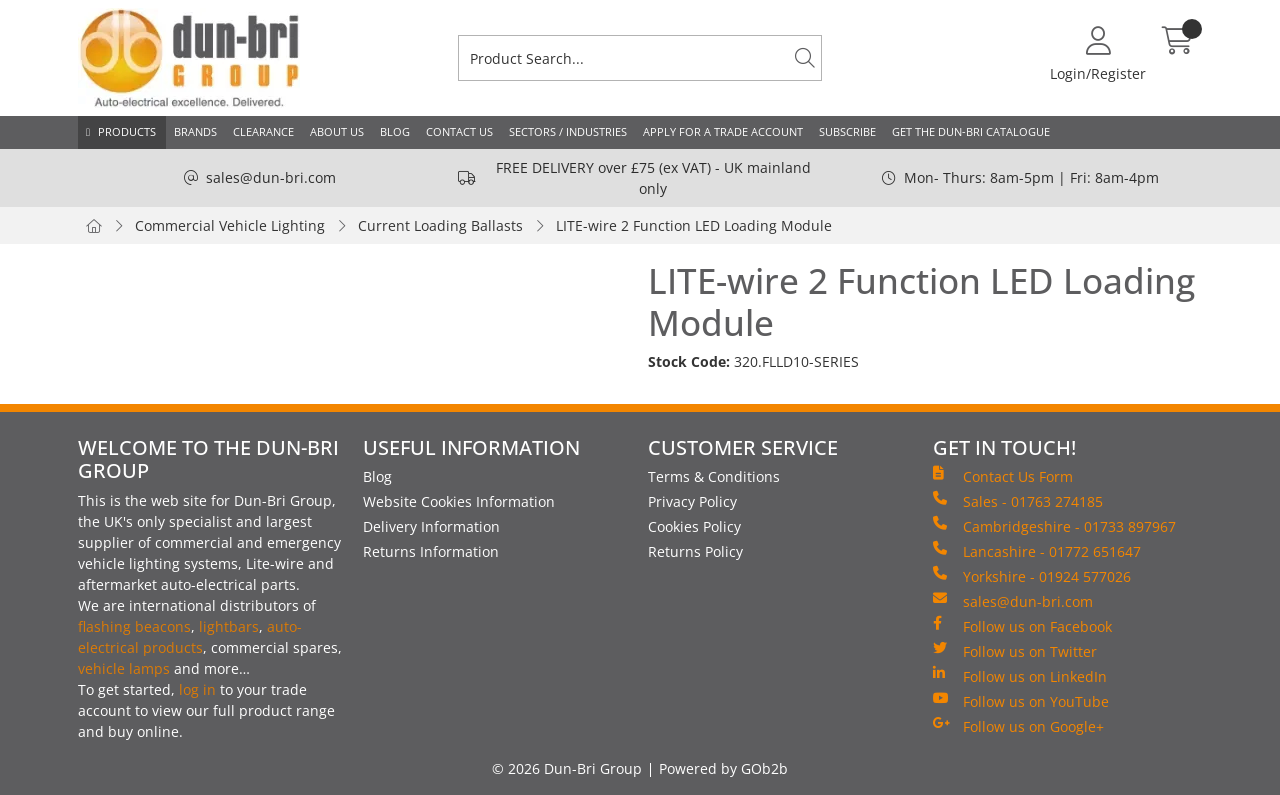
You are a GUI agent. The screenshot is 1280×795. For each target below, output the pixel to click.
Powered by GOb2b (723, 768)
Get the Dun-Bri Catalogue (971, 131)
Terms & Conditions (714, 476)
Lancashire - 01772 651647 (1037, 551)
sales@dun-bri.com (271, 177)
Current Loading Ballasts (440, 225)
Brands (195, 131)
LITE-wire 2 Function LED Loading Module (694, 225)
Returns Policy (695, 551)
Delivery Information (431, 526)
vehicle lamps (124, 668)
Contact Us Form (1003, 476)
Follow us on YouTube (1021, 701)
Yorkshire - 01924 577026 (1032, 576)
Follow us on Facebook (1022, 626)
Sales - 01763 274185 (1018, 501)
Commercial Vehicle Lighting (230, 225)
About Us (337, 131)
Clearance (263, 131)
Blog (395, 131)
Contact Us (459, 131)
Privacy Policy (692, 501)
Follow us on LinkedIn (1020, 676)
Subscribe (847, 131)
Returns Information (431, 551)
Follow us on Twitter (1015, 651)
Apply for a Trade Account (723, 131)
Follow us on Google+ (1018, 726)
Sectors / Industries (568, 131)
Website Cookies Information (459, 501)
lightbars (229, 626)
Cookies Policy (694, 526)
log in (197, 689)
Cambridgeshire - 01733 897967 (1054, 526)
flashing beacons (134, 626)
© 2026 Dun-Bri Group (567, 768)
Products (127, 131)
